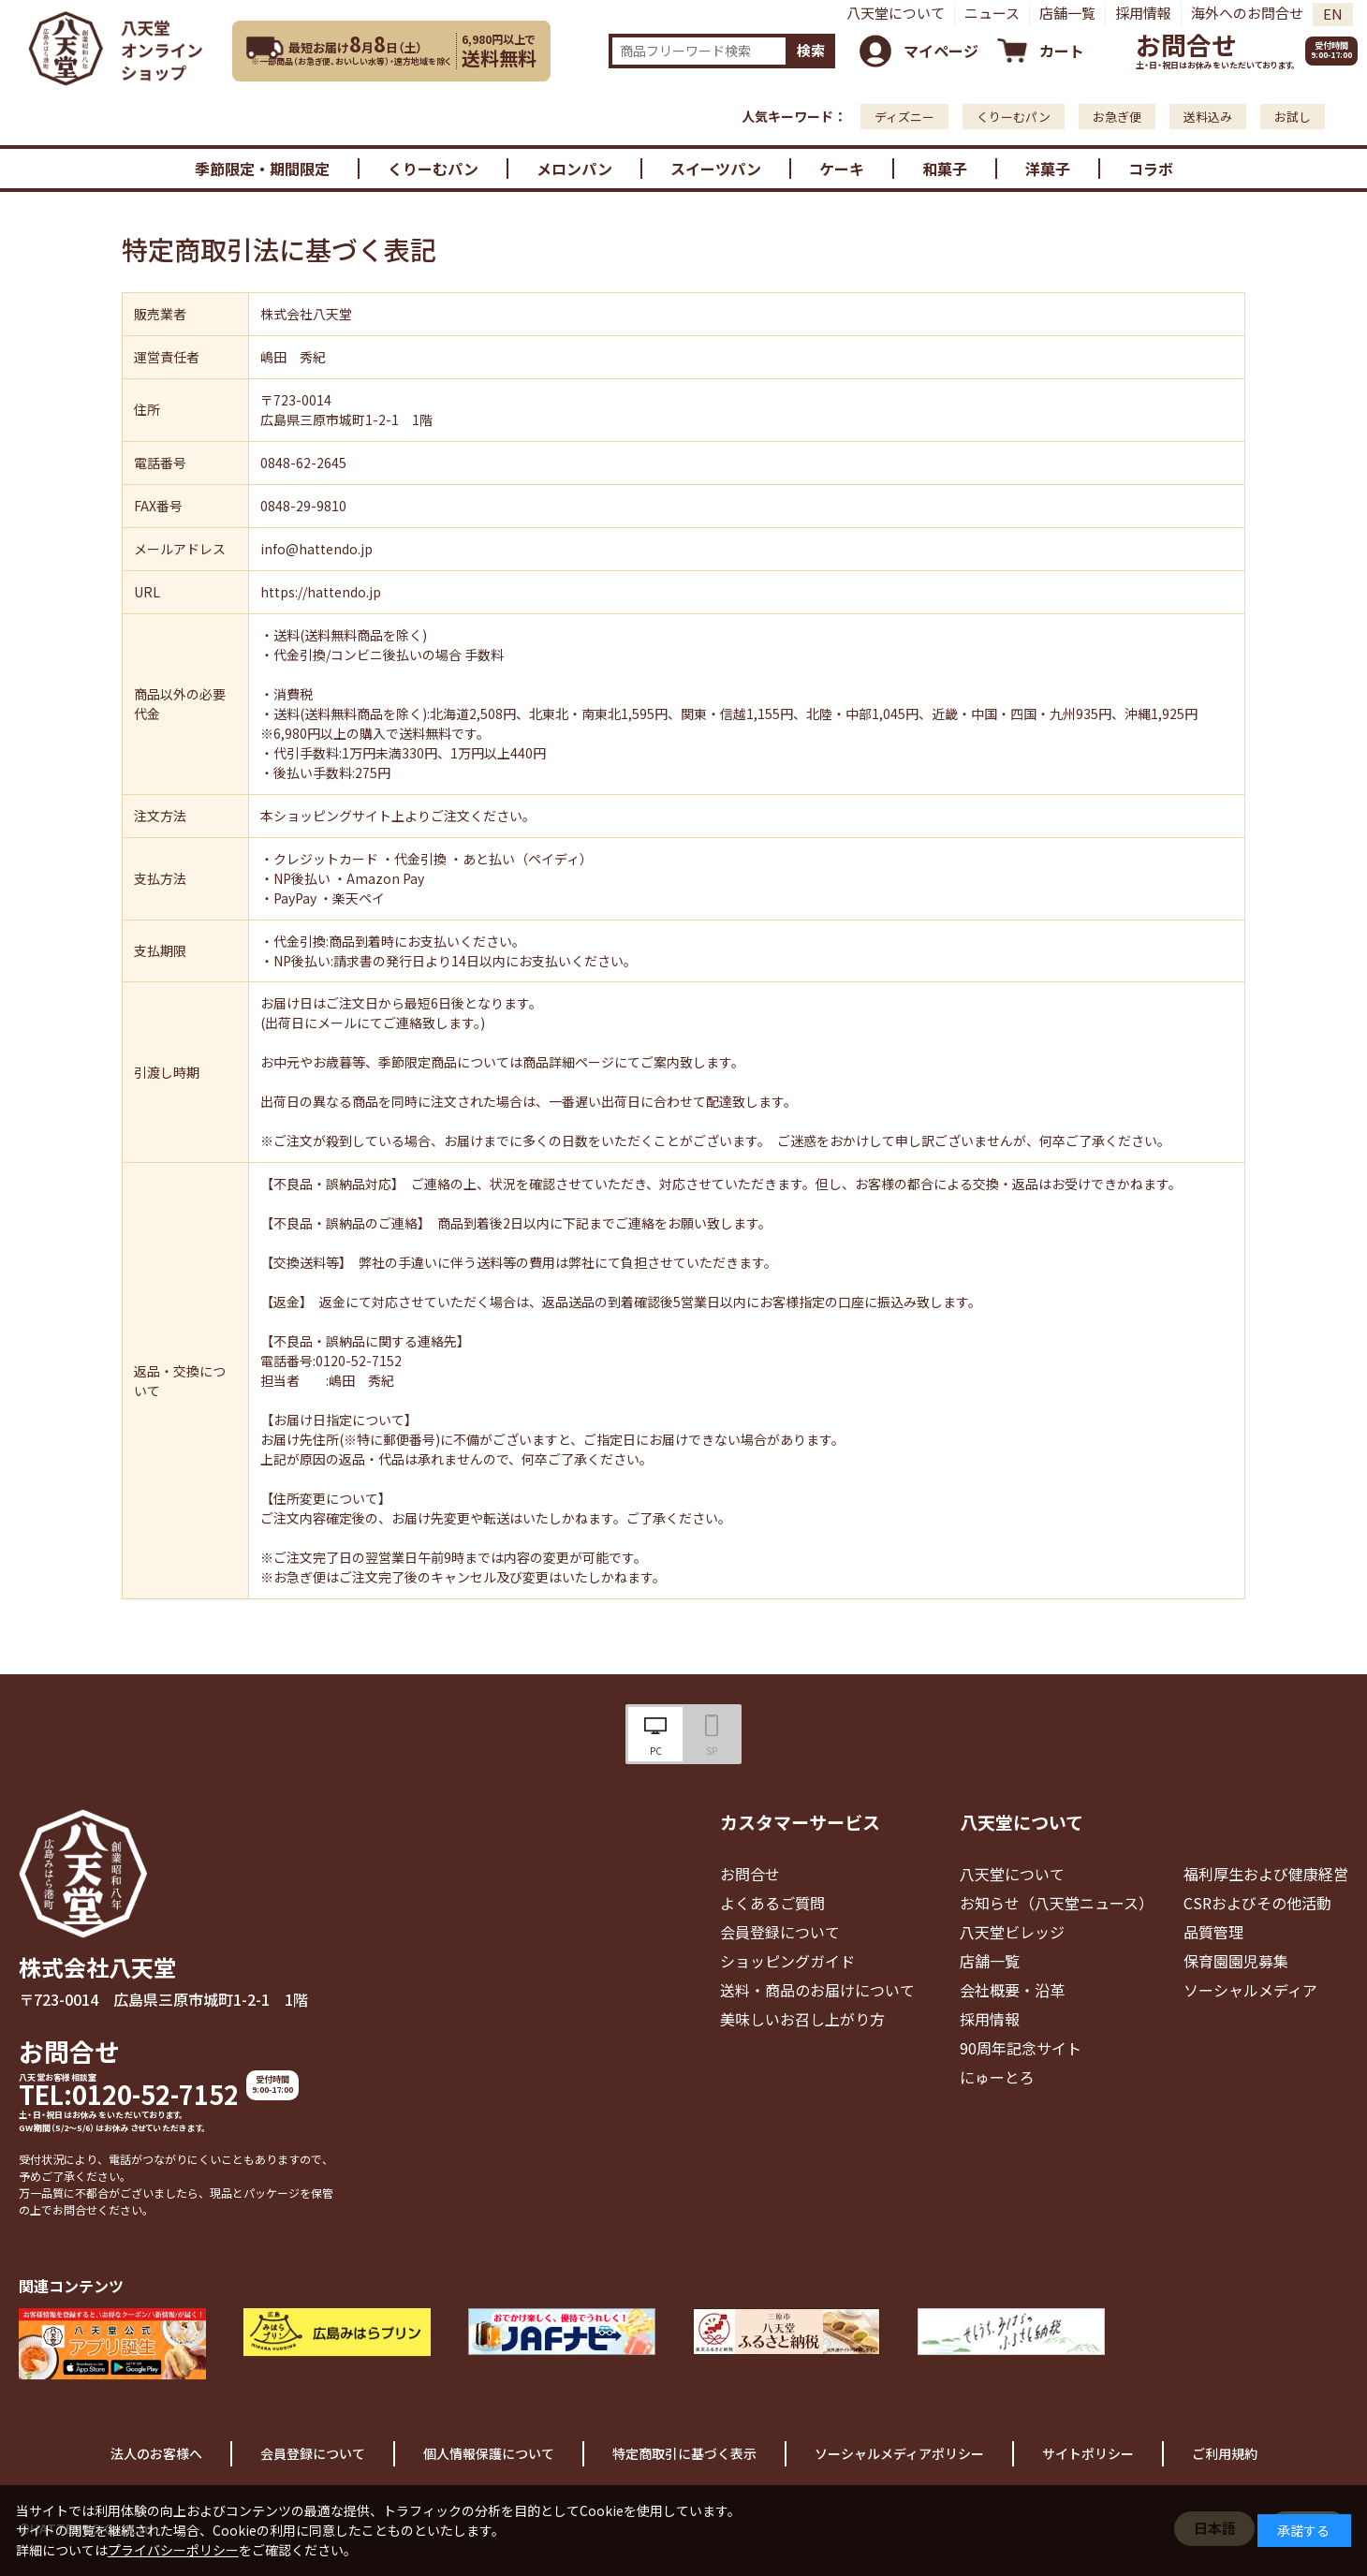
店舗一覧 (1067, 12)
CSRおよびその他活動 (1257, 1903)
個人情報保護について (488, 2453)
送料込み (1207, 116)
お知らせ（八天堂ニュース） (1057, 1903)
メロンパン (574, 168)
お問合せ (1186, 44)
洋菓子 (1047, 168)
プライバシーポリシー (173, 2549)
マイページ (941, 50)
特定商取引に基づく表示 (684, 2453)
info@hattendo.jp (316, 548)
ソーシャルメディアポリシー (899, 2453)
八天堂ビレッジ (1012, 1932)
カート (1061, 50)
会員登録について (780, 1932)
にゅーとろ (997, 2077)
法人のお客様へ (156, 2453)
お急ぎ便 (1117, 116)
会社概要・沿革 (1012, 1990)
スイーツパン (715, 168)
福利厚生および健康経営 (1265, 1873)
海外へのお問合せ (1247, 12)
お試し (1292, 116)
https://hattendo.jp (320, 591)
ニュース (992, 12)
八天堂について (895, 12)
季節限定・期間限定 (262, 168)
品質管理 (1213, 1932)
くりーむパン (1014, 116)
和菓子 (944, 168)
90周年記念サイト (1020, 2048)
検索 (811, 50)
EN (1333, 13)
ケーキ (841, 168)
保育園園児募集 (1235, 1961)
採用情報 (1143, 12)
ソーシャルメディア (1250, 1990)
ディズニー (904, 116)
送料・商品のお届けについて (817, 1990)
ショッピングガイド (787, 1961)
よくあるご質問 (772, 1903)
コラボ (1150, 168)
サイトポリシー (1088, 2453)
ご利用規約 (1224, 2453)
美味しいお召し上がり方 (802, 2019)
